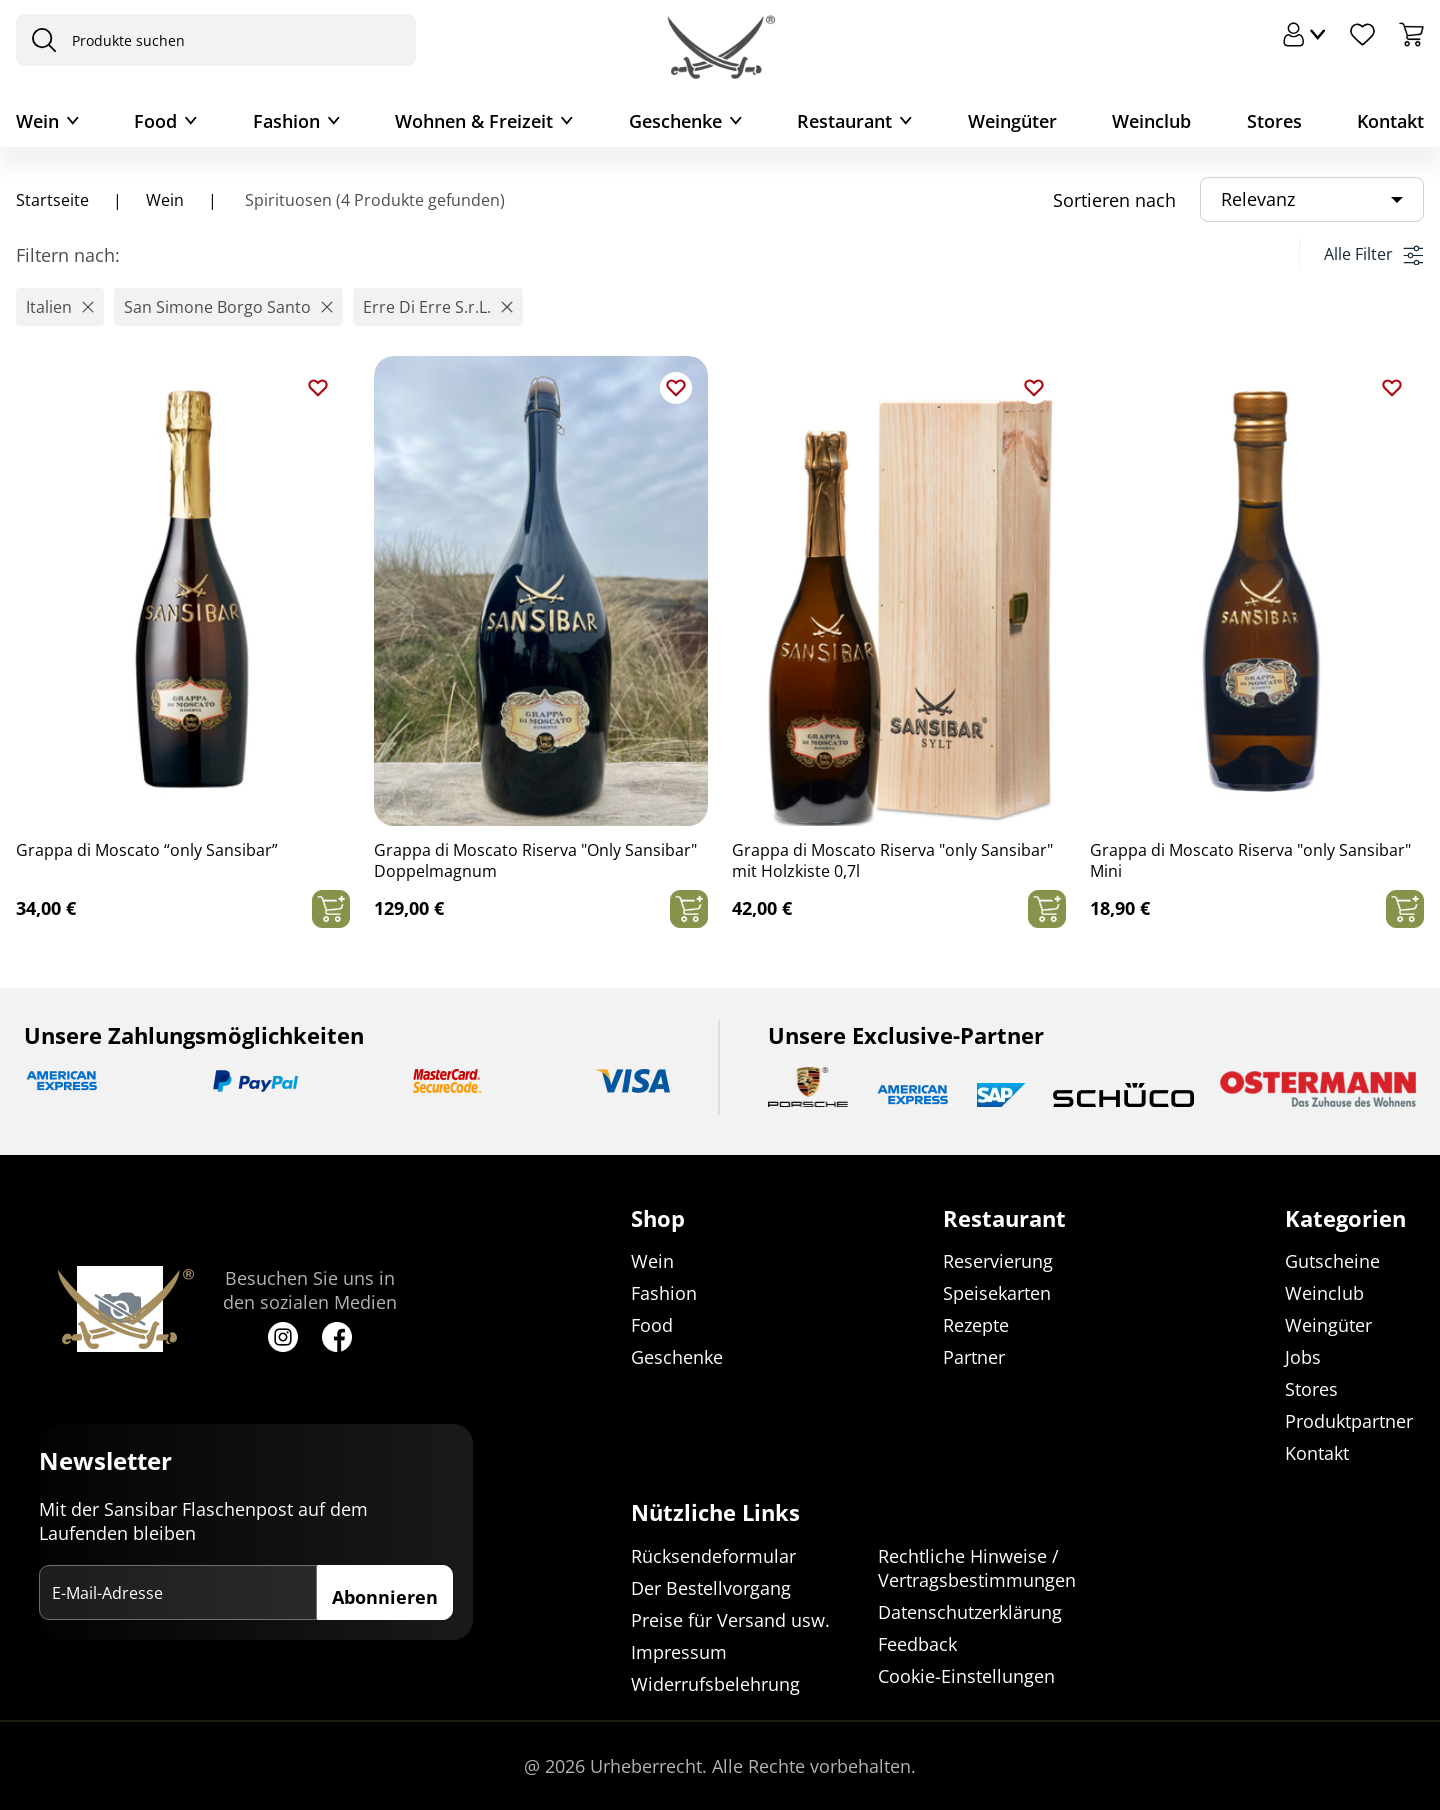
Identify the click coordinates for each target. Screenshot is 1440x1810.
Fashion (286, 121)
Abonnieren (385, 1598)
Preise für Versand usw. (730, 1620)
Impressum (679, 1652)
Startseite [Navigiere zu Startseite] (52, 200)
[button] (60, 307)
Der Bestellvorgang (711, 1588)
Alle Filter (1373, 254)
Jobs (1303, 1358)
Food (155, 121)
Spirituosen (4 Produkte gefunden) (373, 200)
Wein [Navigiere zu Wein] (165, 200)
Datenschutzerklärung (970, 1612)
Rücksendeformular (713, 1556)
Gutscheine (1332, 1262)
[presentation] (39, 40)
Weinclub (1151, 121)
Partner (974, 1358)
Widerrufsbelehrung (715, 1684)
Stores (1274, 121)
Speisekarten (997, 1294)
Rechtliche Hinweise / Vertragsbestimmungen (977, 1568)
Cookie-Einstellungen (966, 1676)
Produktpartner (1349, 1422)
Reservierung (998, 1262)
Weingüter (1012, 121)
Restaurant (844, 121)
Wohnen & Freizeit (474, 121)
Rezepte (976, 1326)
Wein (37, 121)
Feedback (917, 1644)
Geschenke (675, 121)
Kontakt (1390, 121)
